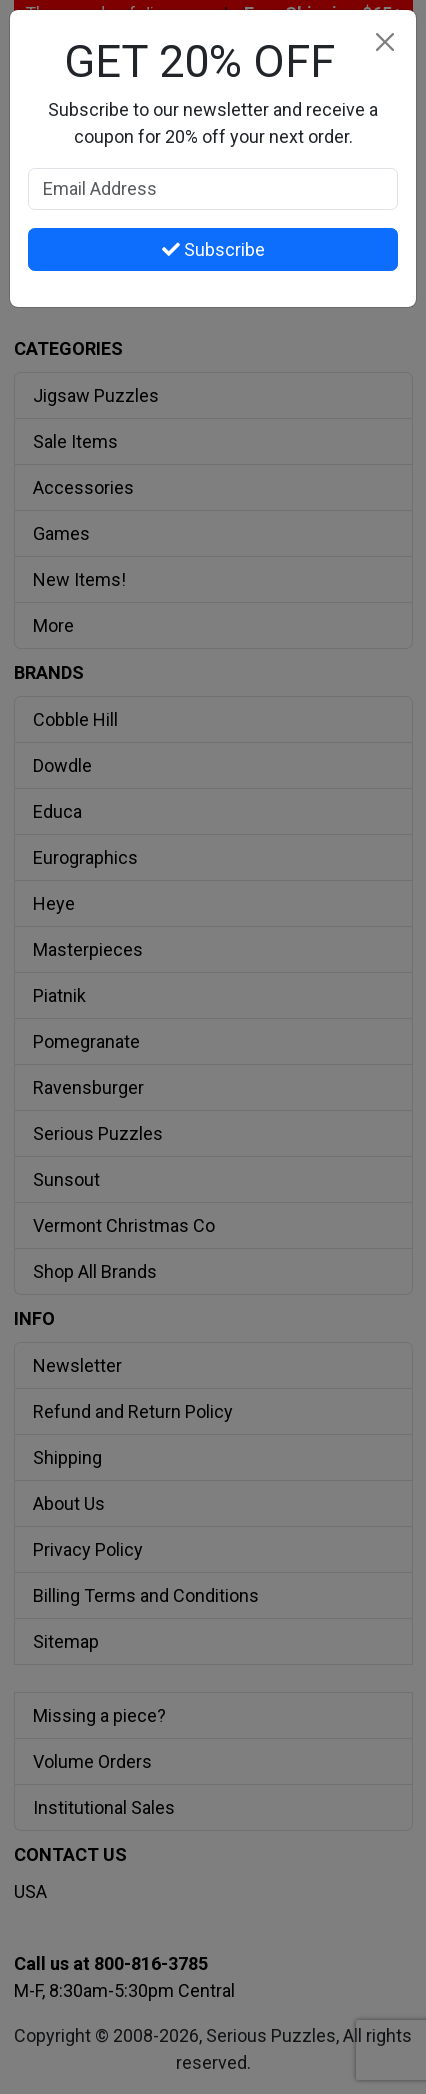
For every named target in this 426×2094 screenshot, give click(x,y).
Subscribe (213, 249)
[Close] (384, 41)
